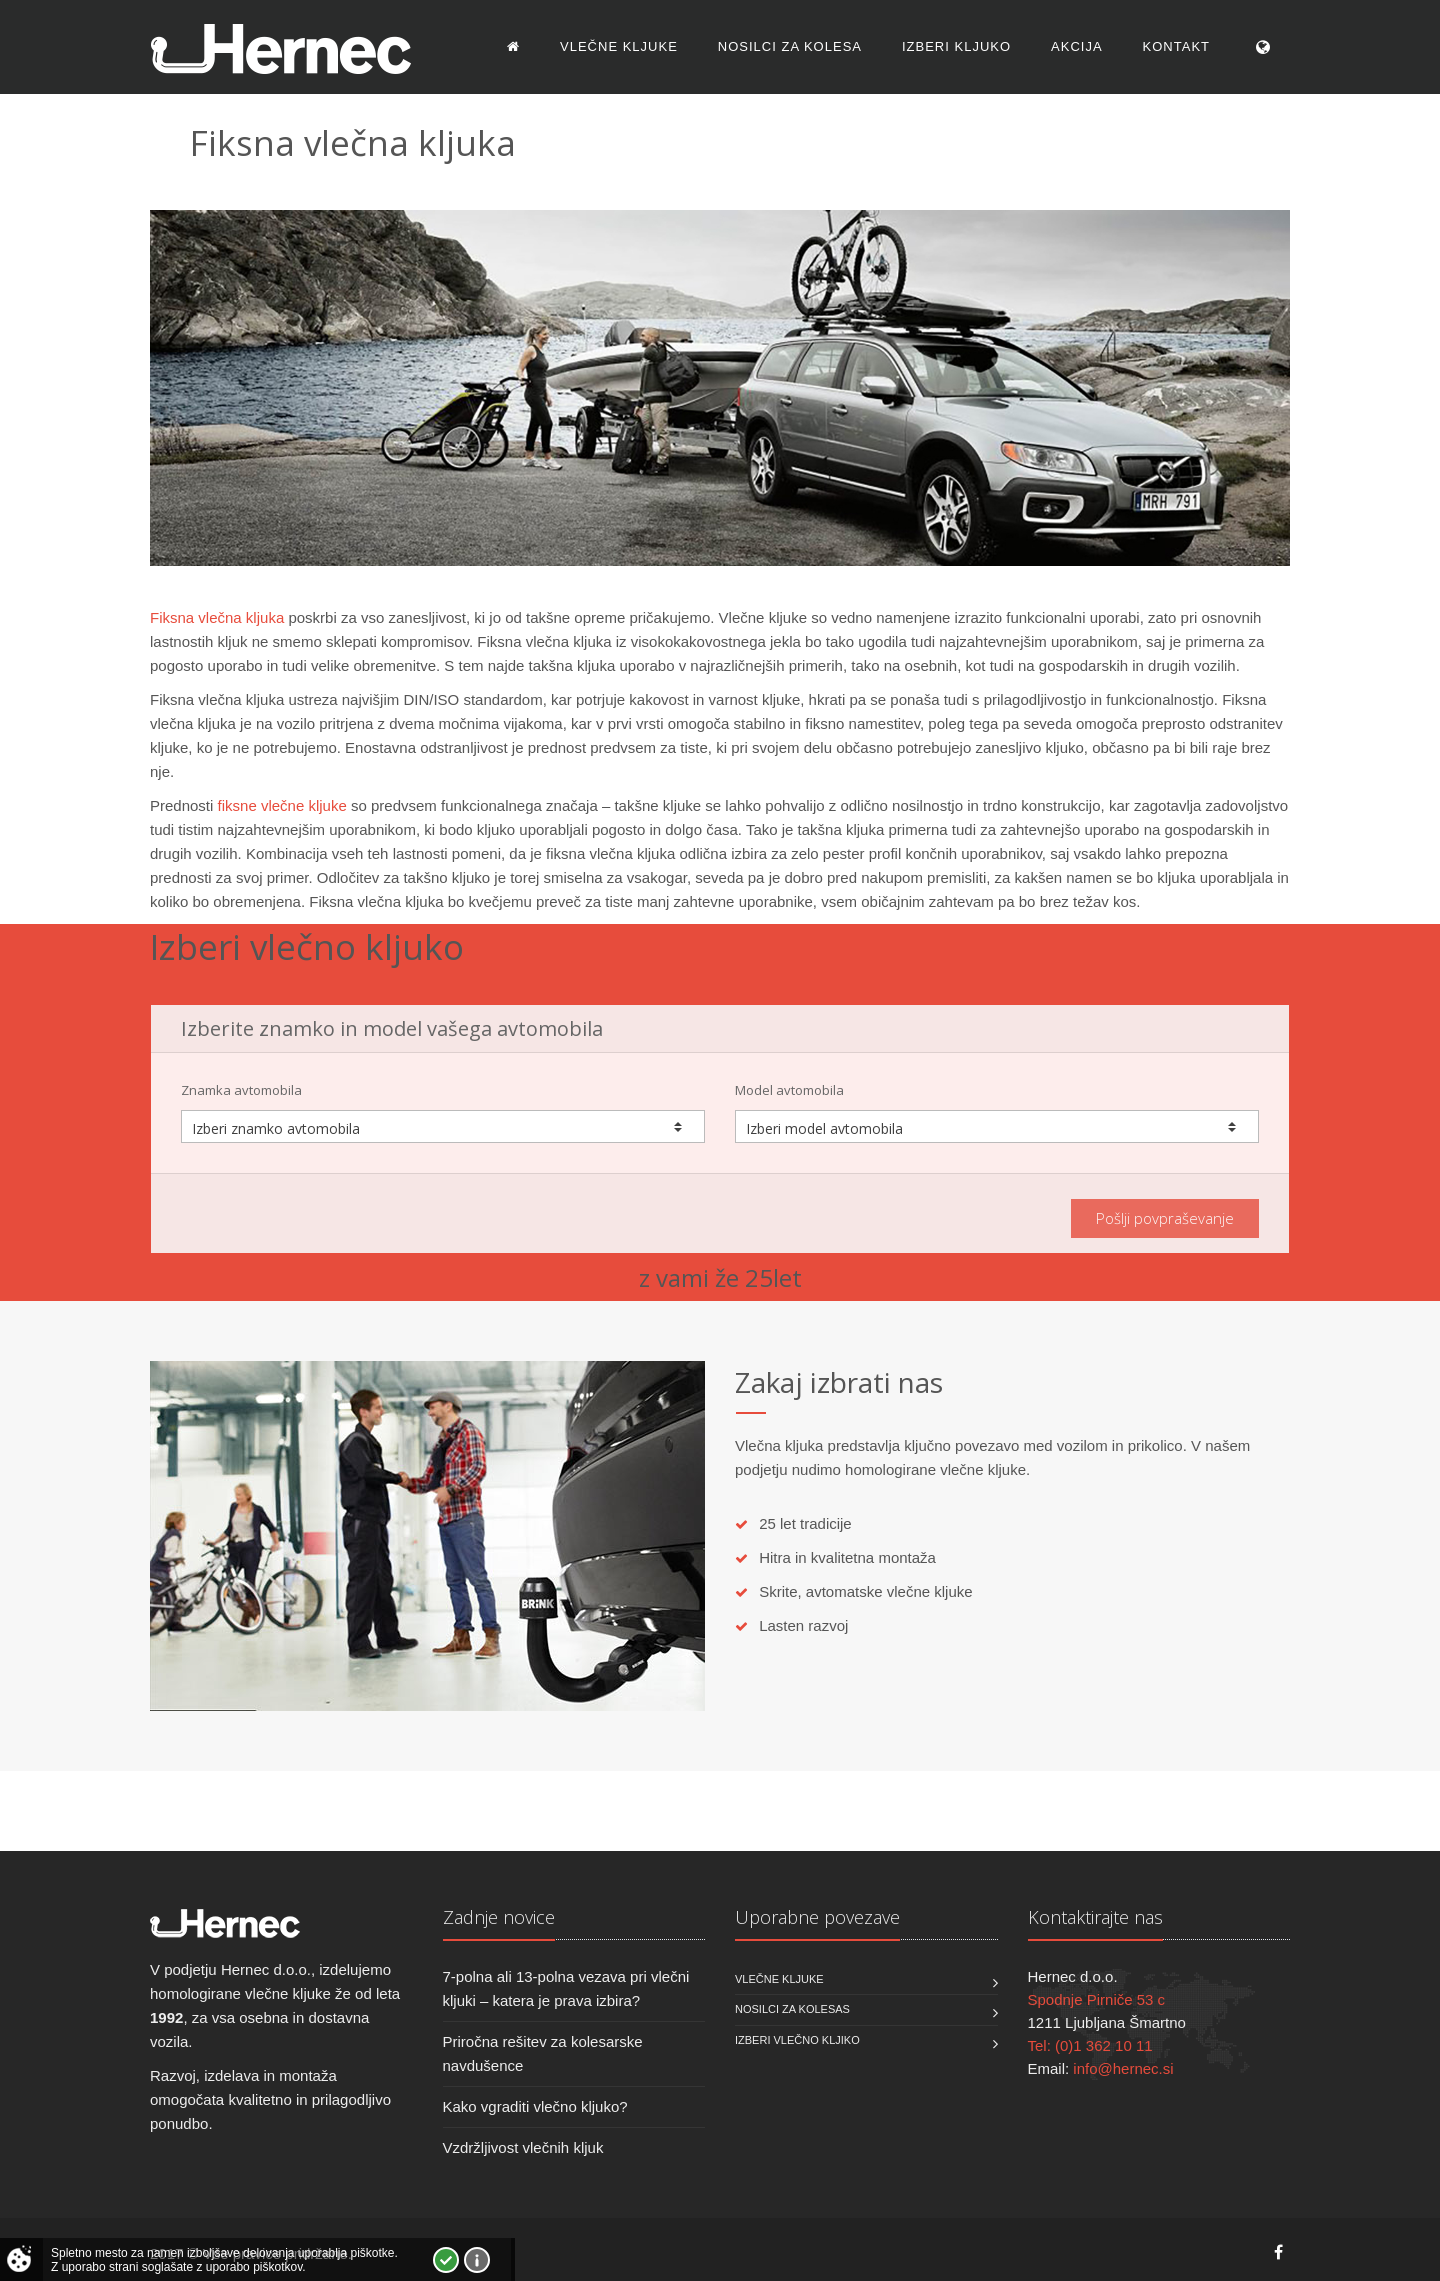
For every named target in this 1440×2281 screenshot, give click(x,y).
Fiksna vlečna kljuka (217, 617)
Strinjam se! (446, 2260)
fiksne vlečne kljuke (282, 805)
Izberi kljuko (956, 46)
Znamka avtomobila (241, 1090)
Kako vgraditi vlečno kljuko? (535, 2106)
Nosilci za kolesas (792, 2009)
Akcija (1077, 46)
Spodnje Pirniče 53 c (1097, 1999)
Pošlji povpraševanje (1165, 1218)
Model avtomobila (789, 1090)
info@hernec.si (1123, 2068)
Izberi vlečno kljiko (797, 2040)
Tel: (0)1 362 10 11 (1090, 2045)
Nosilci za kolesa (790, 46)
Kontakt (1176, 46)
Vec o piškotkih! (477, 2260)
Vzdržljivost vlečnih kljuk (523, 2147)
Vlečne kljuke (619, 46)
